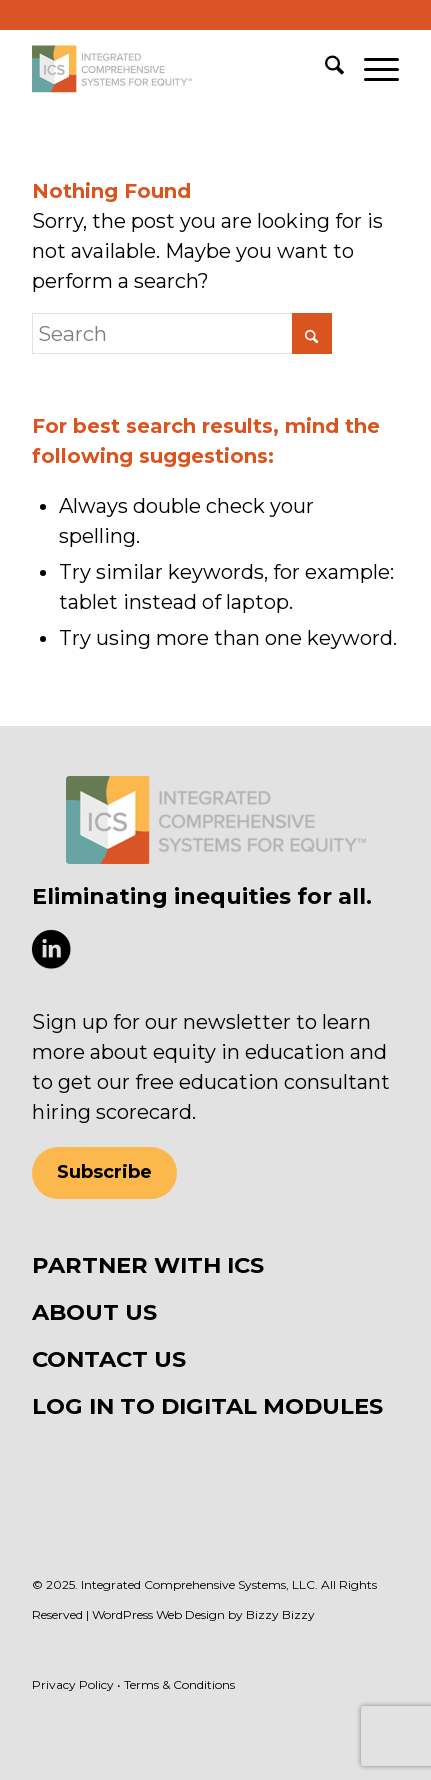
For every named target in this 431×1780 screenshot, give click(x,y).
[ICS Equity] (178, 69)
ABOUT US (94, 1312)
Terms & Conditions (179, 1684)
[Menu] (371, 69)
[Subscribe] (104, 1173)
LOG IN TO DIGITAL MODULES (207, 1406)
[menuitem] (324, 69)
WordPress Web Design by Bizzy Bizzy (203, 1614)
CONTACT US (109, 1359)
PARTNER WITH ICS (148, 1265)
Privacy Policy (73, 1684)
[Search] (324, 69)
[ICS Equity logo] (216, 820)
